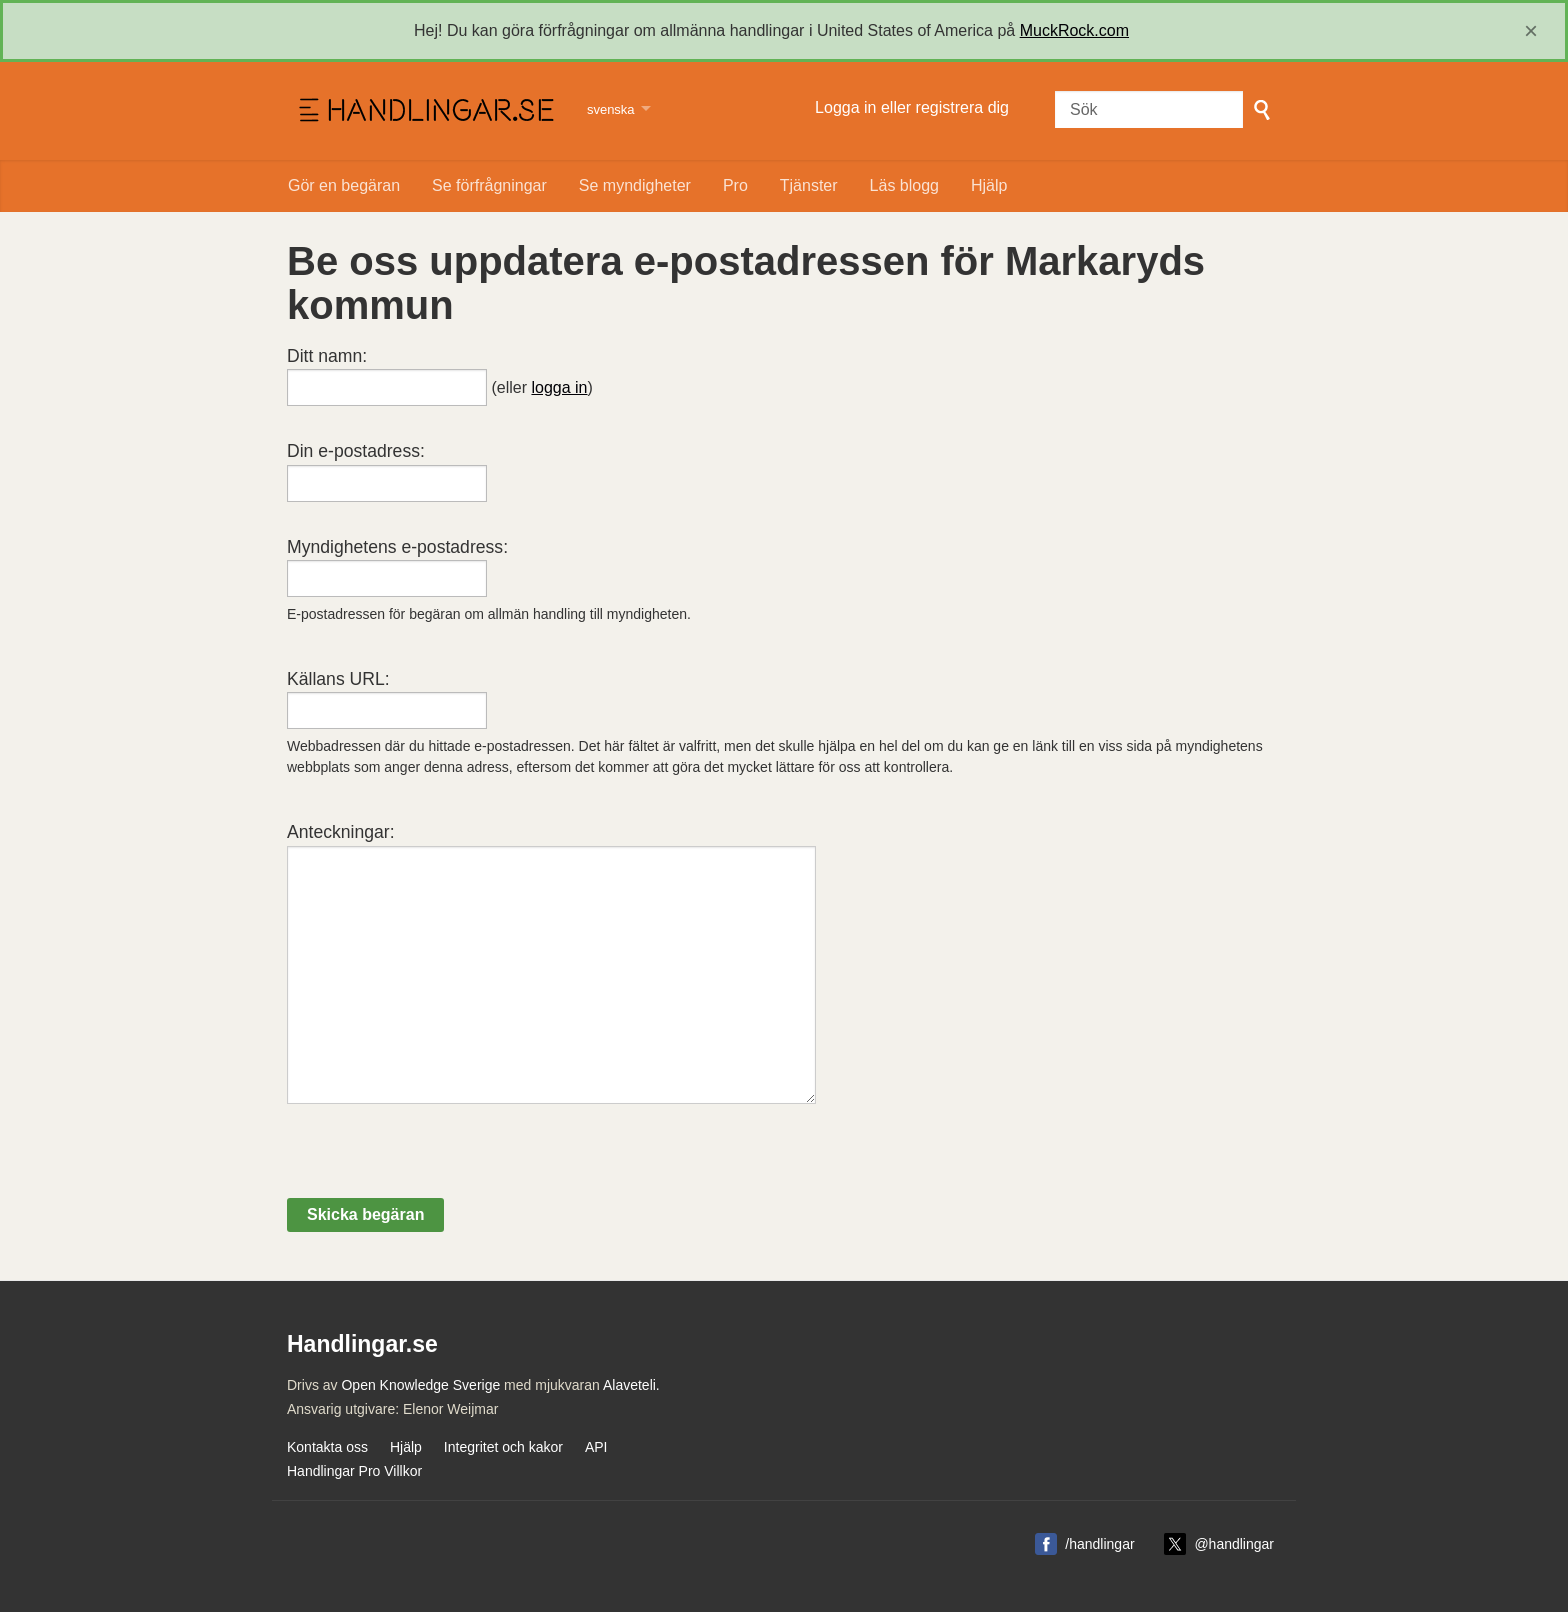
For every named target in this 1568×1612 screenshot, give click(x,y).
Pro (735, 185)
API (596, 1447)
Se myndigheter (635, 185)
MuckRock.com (1074, 30)
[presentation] (439, 1159)
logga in (559, 387)
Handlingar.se (424, 111)
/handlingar (1099, 1544)
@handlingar (1234, 1544)
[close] (1531, 31)
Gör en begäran (344, 185)
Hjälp (989, 185)
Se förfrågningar (489, 185)
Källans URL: (338, 679)
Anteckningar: (341, 832)
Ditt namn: (327, 356)
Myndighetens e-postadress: (397, 547)
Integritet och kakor (503, 1447)
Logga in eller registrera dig (912, 107)
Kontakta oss (327, 1447)
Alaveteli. (631, 1385)
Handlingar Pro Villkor (354, 1471)
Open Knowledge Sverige (420, 1385)
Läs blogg (904, 185)
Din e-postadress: (356, 451)
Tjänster (809, 185)
